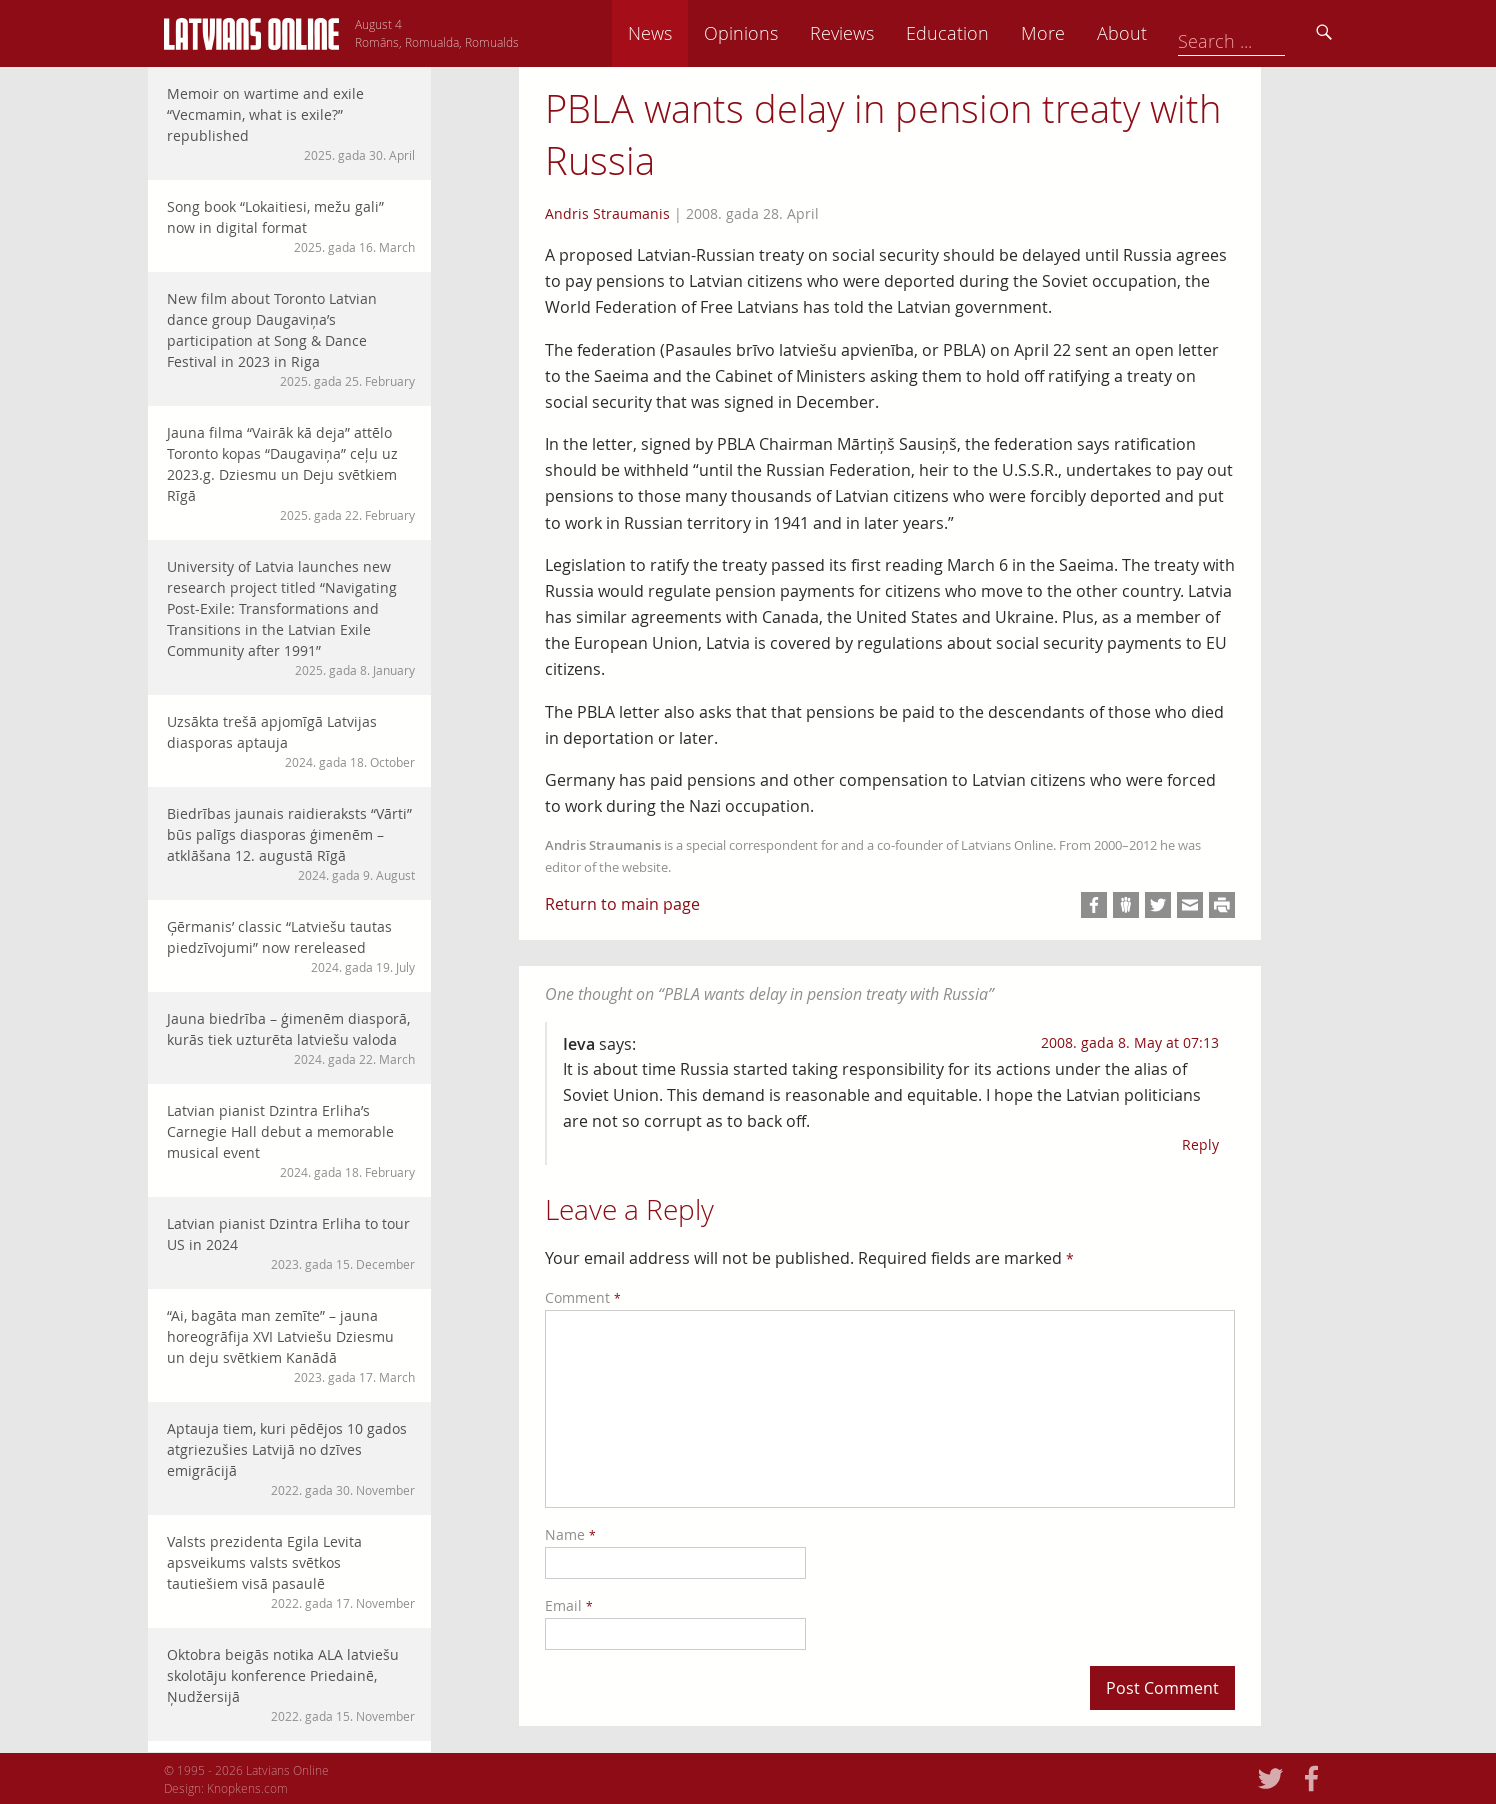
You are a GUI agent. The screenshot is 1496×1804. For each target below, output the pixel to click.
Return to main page (622, 904)
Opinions (878, 33)
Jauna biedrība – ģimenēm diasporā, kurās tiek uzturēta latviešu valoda (291, 1038)
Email (569, 1605)
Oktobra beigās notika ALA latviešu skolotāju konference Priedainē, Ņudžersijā (291, 1685)
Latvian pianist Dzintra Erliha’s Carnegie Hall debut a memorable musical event (291, 1141)
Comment (583, 1297)
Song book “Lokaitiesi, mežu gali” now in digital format (291, 226)
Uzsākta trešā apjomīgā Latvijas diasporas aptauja (291, 741)
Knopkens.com (247, 1788)
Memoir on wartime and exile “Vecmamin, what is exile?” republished (291, 124)
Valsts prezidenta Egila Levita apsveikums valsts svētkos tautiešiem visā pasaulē (291, 1572)
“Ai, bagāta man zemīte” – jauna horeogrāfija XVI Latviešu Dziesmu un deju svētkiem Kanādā (291, 1346)
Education (1084, 33)
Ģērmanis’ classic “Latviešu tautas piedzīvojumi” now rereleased (291, 946)
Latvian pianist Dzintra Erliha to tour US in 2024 (291, 1243)
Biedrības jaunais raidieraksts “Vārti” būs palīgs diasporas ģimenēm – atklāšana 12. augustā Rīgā (291, 844)
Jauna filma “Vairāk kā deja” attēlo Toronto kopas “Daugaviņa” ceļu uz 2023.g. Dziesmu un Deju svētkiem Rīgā (291, 473)
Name (570, 1534)
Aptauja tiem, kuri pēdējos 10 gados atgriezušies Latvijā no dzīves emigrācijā (291, 1459)
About (1259, 33)
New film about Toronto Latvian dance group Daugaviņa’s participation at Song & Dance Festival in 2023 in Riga (291, 339)
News (787, 33)
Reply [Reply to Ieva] (1200, 1144)
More (1180, 33)
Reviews (979, 33)
